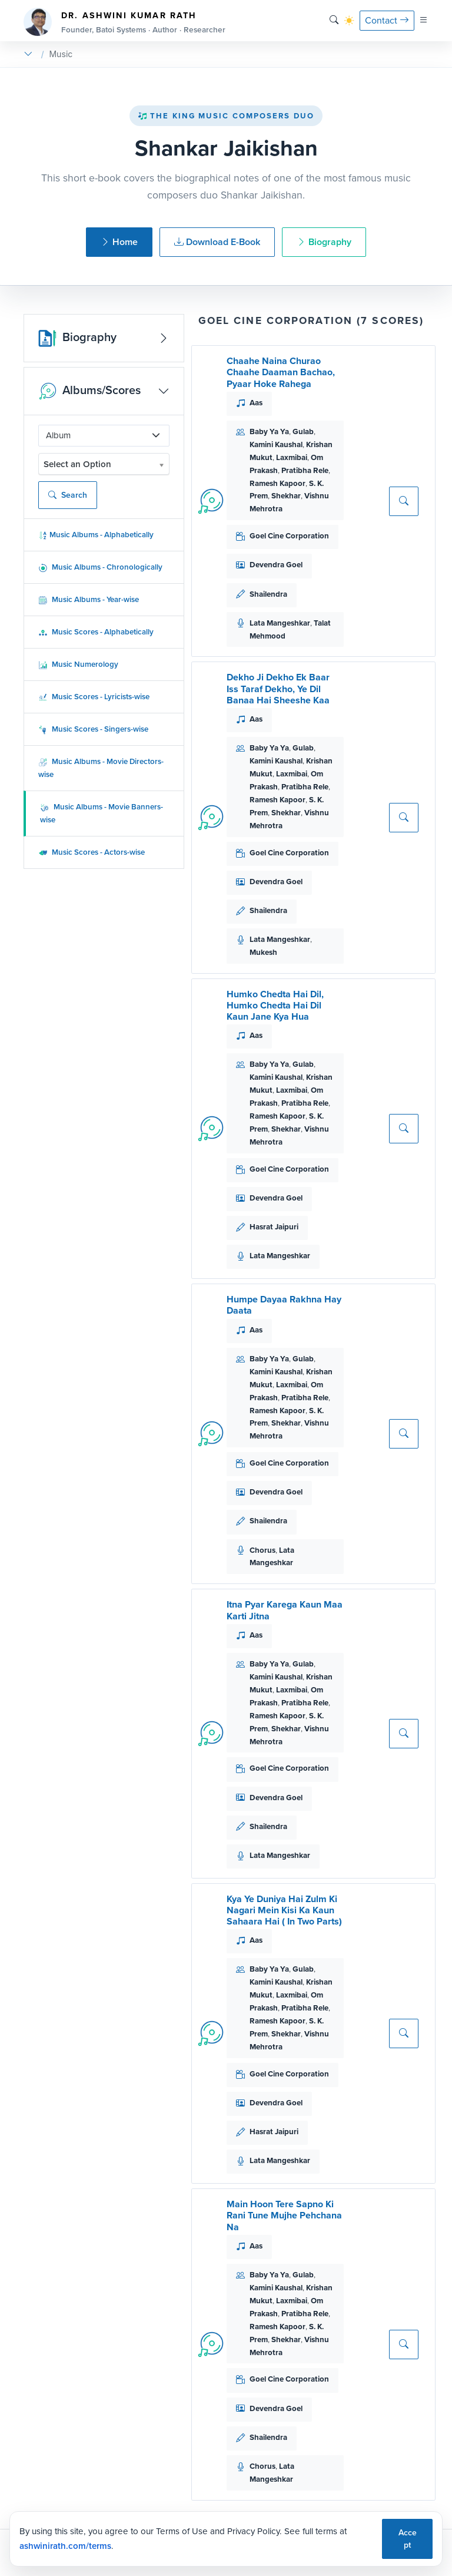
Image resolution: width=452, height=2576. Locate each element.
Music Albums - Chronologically (100, 567)
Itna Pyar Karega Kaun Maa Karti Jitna (285, 1610)
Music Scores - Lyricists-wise (93, 696)
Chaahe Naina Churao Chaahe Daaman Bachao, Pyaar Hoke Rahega (281, 372)
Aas (256, 402)
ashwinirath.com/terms (65, 2545)
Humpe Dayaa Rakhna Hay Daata (284, 1304)
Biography (324, 242)
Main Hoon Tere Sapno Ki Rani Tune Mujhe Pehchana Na (284, 2215)
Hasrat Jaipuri (274, 1226)
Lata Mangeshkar (280, 623)
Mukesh (263, 952)
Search (67, 495)
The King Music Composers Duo (226, 115)
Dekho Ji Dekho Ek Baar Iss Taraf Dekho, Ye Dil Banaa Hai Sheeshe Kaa (278, 688)
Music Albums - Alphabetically (96, 534)
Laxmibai (291, 457)
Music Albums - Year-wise (88, 599)
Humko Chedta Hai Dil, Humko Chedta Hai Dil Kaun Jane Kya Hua (275, 1005)
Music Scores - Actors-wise (91, 852)
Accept (407, 2539)
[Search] (334, 20)
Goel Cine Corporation (289, 535)
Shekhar (286, 495)
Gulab (303, 431)
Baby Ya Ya (269, 431)
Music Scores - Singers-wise (93, 729)
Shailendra (268, 594)
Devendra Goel (276, 564)
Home (119, 242)
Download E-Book (217, 242)
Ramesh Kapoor (277, 483)
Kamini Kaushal (276, 444)
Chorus (262, 1550)
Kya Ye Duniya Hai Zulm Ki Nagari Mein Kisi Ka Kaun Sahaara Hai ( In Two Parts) (284, 1910)
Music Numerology (78, 664)
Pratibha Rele (304, 470)
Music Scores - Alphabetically (96, 631)
